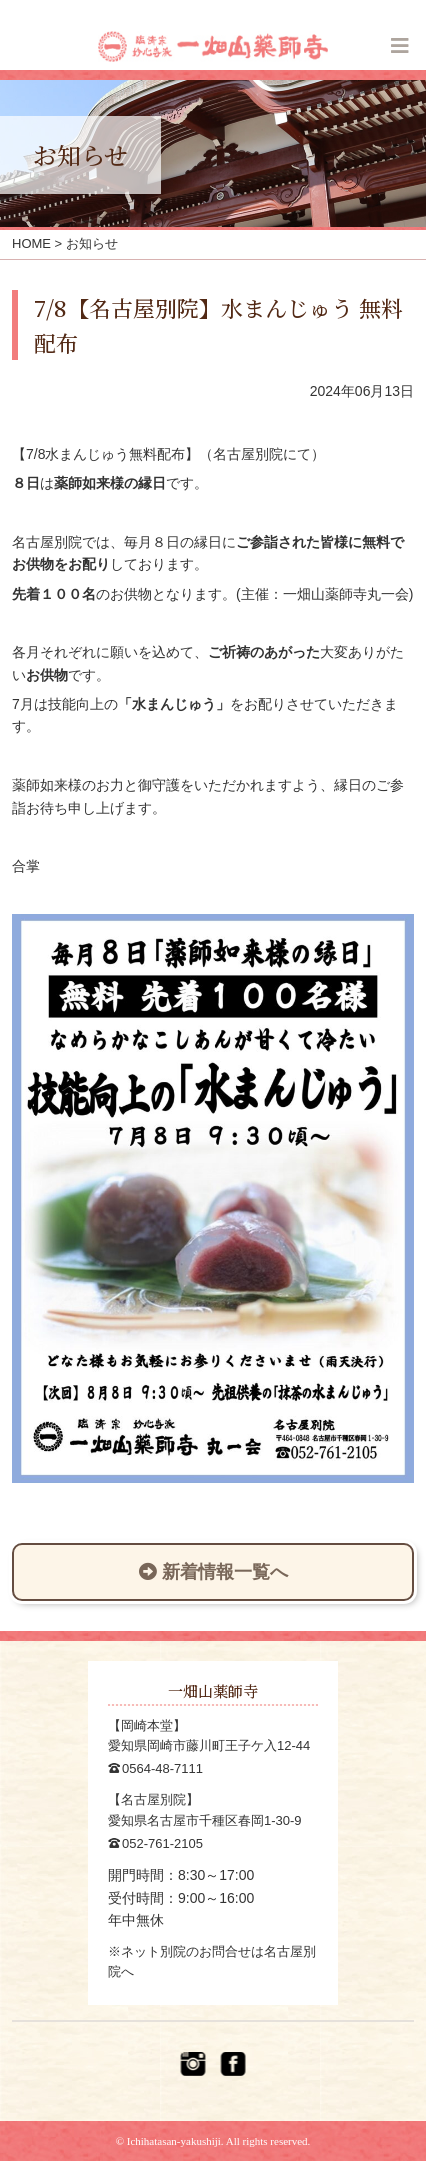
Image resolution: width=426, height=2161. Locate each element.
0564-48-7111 (162, 1768)
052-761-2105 (162, 1843)
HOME (31, 243)
